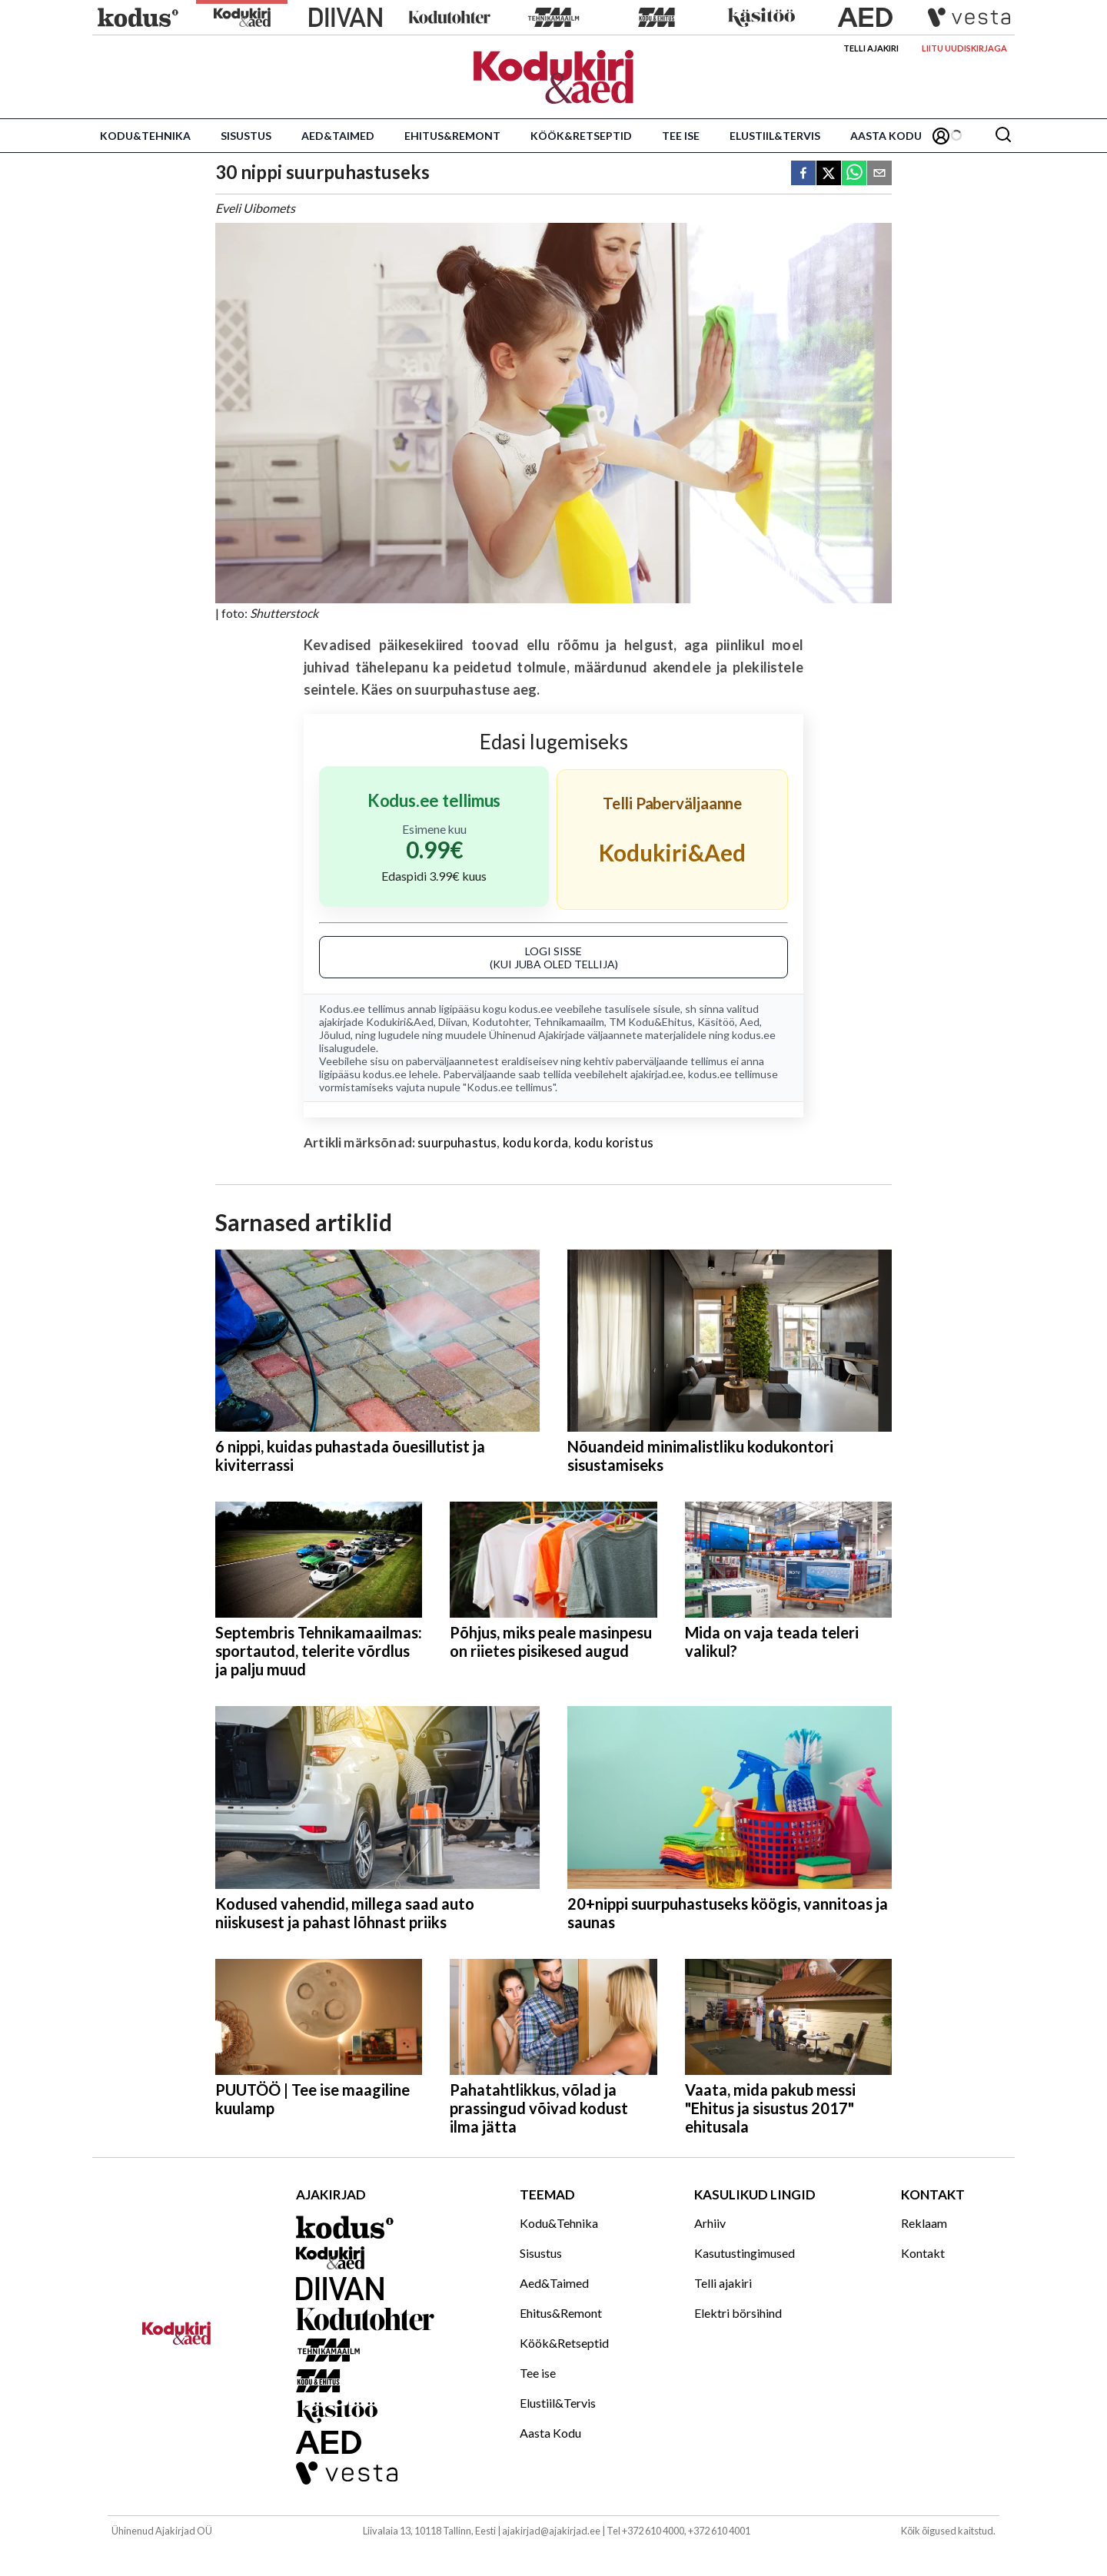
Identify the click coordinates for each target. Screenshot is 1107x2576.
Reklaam (924, 2223)
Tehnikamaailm (569, 1021)
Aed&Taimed (337, 135)
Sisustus (246, 135)
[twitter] (828, 174)
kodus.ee (531, 1008)
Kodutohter (500, 1021)
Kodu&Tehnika (145, 135)
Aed (750, 1021)
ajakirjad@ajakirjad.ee (551, 2531)
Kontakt (923, 2253)
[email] (879, 174)
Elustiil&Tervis (775, 135)
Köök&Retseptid (581, 135)
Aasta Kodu (886, 135)
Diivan (452, 1021)
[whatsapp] (854, 174)
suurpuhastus (457, 1142)
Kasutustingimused (744, 2253)
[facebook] (803, 174)
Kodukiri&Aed (400, 1021)
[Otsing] (1003, 135)
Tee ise (681, 135)
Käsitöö (716, 1021)
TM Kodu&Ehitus (651, 1021)
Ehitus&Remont (452, 135)
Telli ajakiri (871, 48)
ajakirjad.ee (656, 1074)
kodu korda (536, 1142)
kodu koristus (613, 1142)
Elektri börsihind (738, 2312)
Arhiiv (710, 2223)
